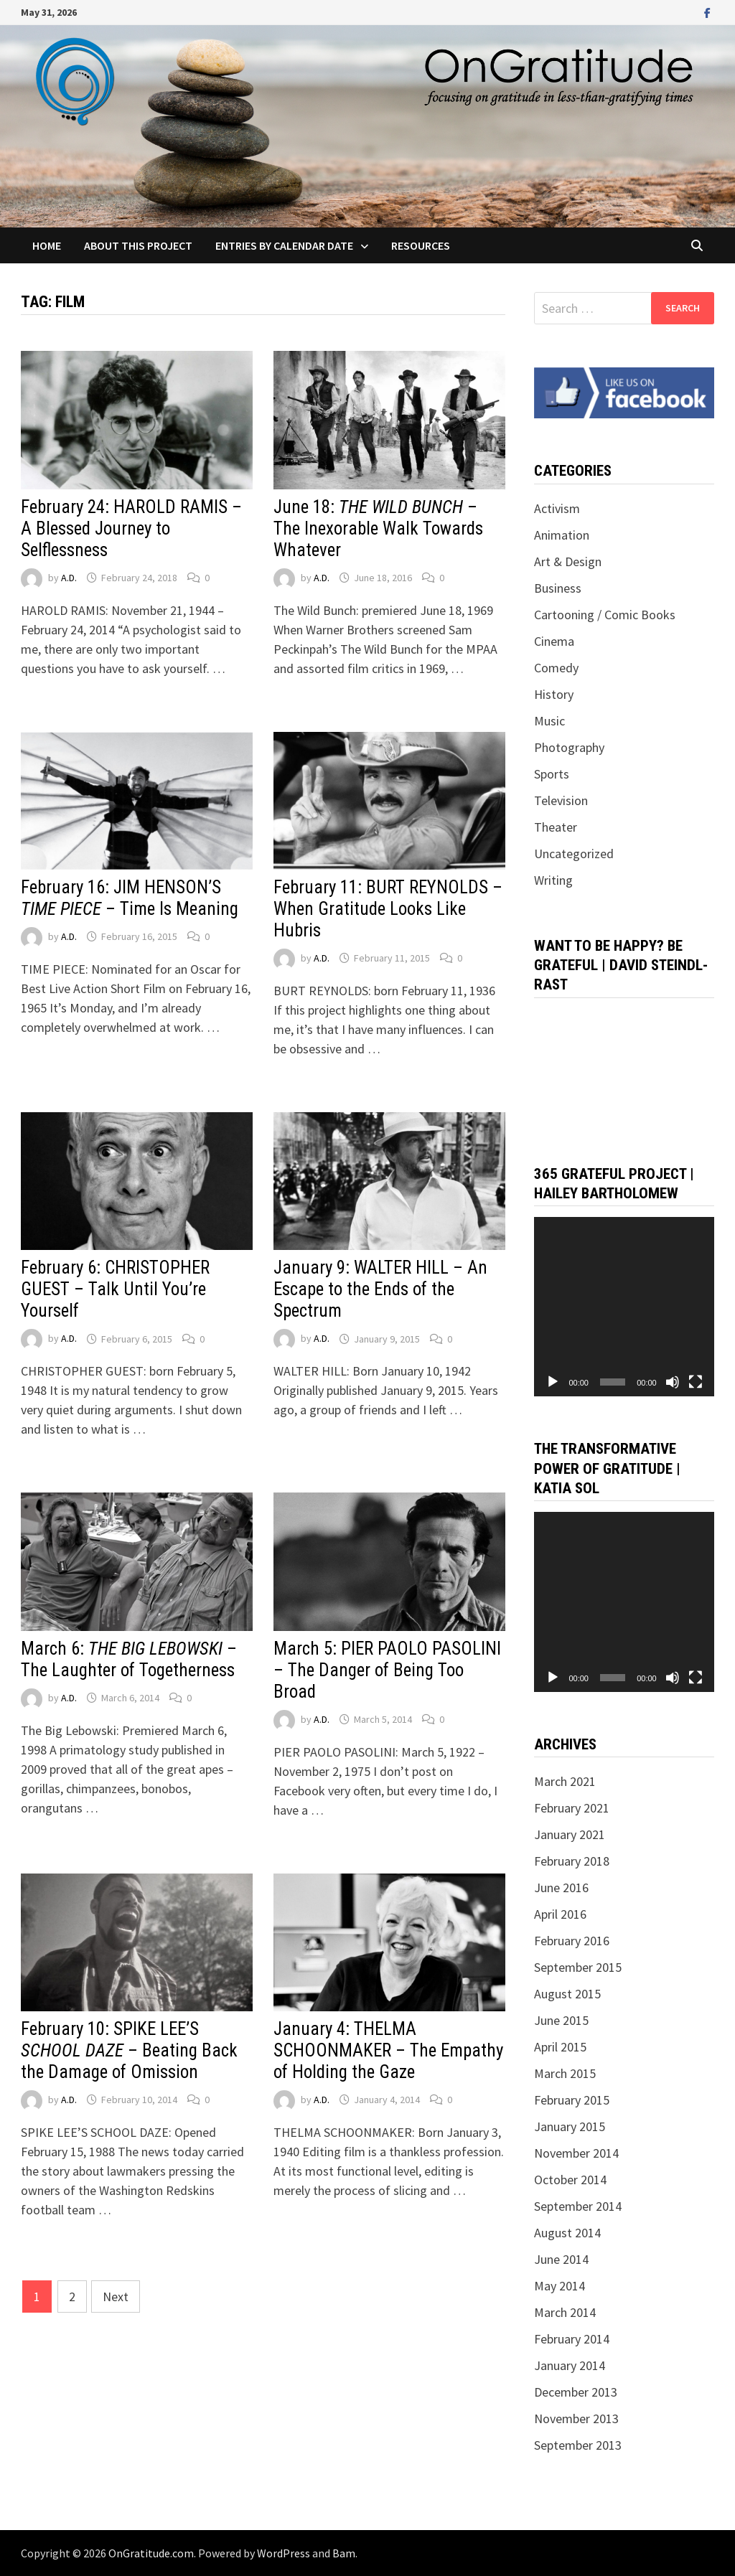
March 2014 (565, 2312)
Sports (551, 774)
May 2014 (559, 2285)
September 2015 (578, 1967)
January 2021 (569, 1834)
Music (549, 721)
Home (46, 245)
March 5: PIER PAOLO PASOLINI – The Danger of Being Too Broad (387, 1670)
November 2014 (576, 2153)
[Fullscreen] (695, 1382)
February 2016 (571, 1940)
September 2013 (578, 2445)
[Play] (553, 1382)
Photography (569, 747)
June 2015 (561, 2020)
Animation (561, 535)
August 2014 (567, 2232)
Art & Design (567, 561)
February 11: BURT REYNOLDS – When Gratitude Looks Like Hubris (387, 909)
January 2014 (569, 2365)
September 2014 (578, 2206)
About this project (138, 245)
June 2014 (561, 2259)
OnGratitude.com (151, 2553)
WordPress (283, 2553)
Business (557, 588)
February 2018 (571, 1861)
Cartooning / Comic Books (604, 614)
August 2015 (567, 1993)
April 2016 (560, 1914)
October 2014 (570, 2179)
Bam (343, 2553)
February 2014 (571, 2339)
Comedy (556, 667)
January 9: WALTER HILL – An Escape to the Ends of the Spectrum (380, 1289)
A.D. (69, 577)
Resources (420, 245)
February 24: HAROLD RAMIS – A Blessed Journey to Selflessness (131, 528)
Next (115, 2296)
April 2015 (560, 2047)
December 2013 (575, 2392)
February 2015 (571, 2100)
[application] (623, 1306)
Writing (553, 880)
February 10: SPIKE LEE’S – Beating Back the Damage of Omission (129, 2050)
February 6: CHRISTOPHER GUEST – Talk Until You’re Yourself (115, 1289)
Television (561, 800)
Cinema (554, 641)
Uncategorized (574, 853)
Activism (557, 508)
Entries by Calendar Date (284, 245)
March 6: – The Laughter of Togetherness (129, 1659)
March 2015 (565, 2073)
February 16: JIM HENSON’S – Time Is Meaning (129, 898)
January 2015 (569, 2126)
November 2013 (576, 2418)
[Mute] (672, 1382)
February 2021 (571, 1808)
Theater (555, 827)
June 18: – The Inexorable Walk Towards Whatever (378, 528)
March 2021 (565, 1781)
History (554, 694)
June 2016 (561, 1887)
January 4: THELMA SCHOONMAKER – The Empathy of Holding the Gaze (388, 2050)
